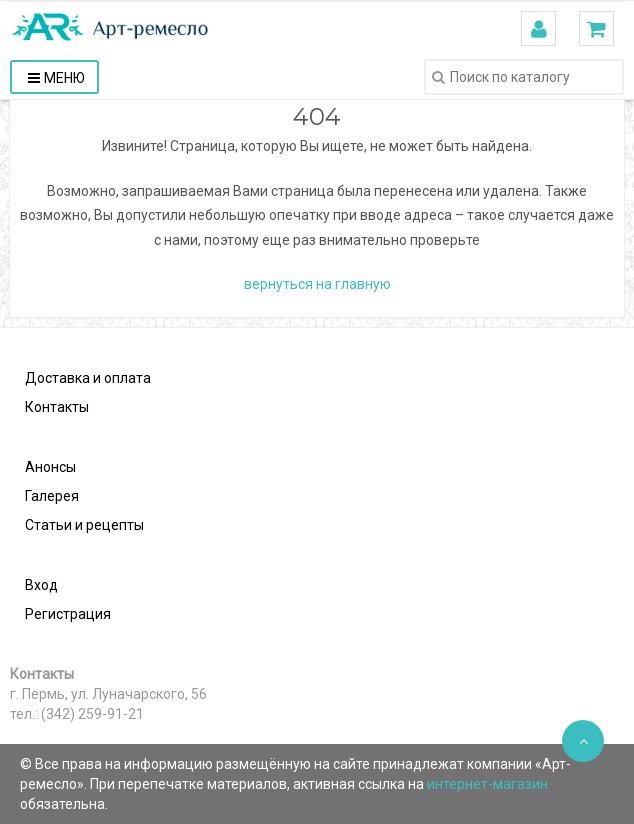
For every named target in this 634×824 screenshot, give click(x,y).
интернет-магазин (487, 784)
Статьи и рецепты (84, 525)
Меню (56, 78)
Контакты (57, 407)
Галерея (52, 496)
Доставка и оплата (88, 378)
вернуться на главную (317, 284)
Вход (41, 585)
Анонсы (50, 467)
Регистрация (68, 614)
